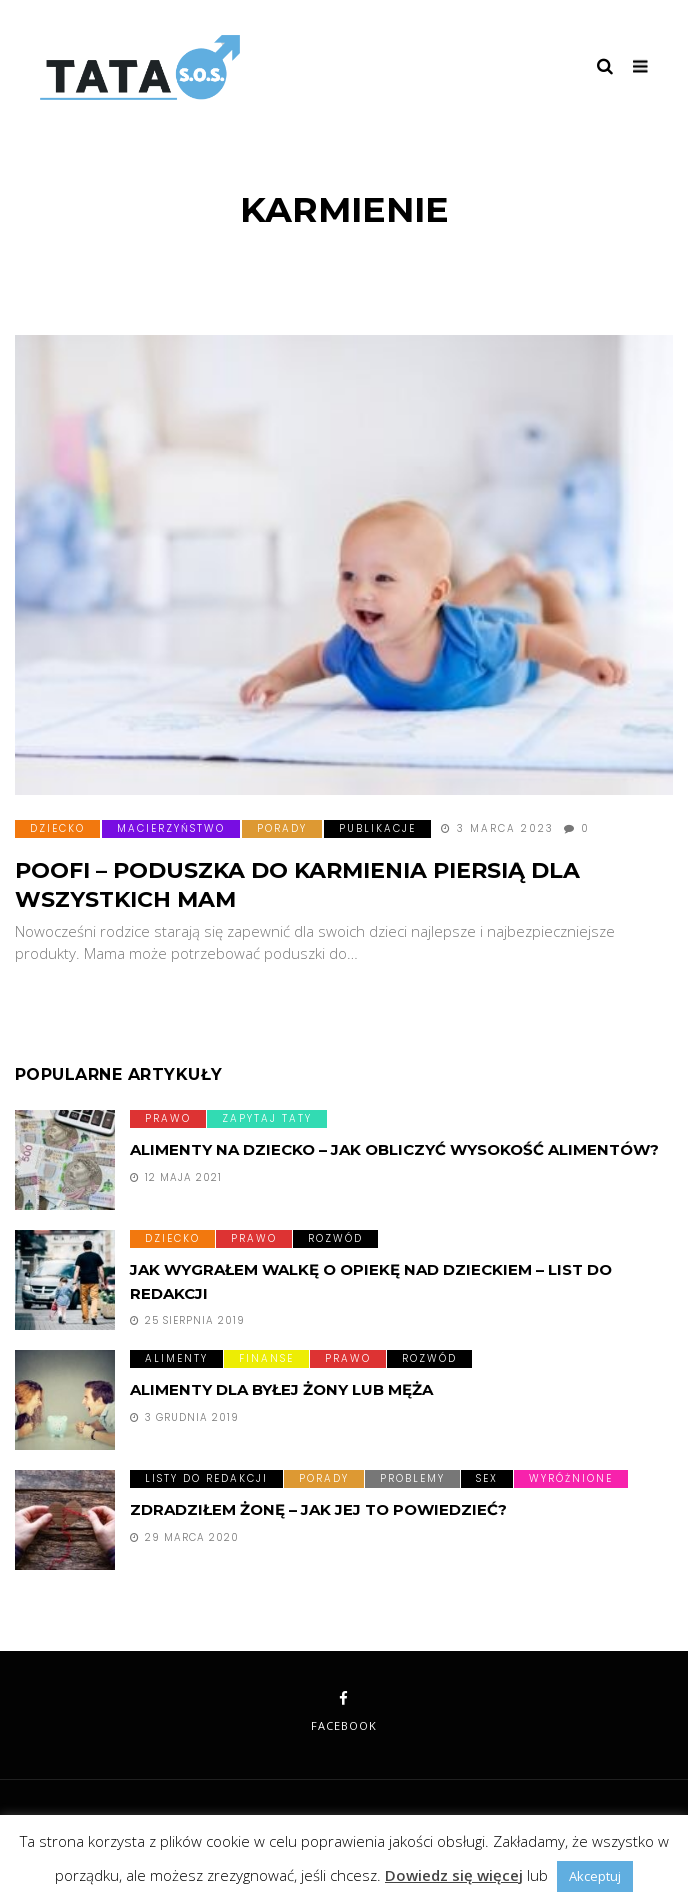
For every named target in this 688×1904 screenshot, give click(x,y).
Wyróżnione (571, 1478)
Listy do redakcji (206, 1478)
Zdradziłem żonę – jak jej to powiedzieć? (318, 1509)
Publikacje (377, 828)
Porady (282, 828)
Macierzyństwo (171, 828)
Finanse (266, 1358)
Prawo (168, 1118)
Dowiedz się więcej (454, 1875)
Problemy (412, 1478)
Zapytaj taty (267, 1118)
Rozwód (335, 1238)
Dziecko (57, 828)
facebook (344, 1712)
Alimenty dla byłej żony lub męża (281, 1389)
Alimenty (176, 1358)
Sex (487, 1478)
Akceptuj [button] (595, 1876)
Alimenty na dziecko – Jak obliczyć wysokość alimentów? (394, 1149)
